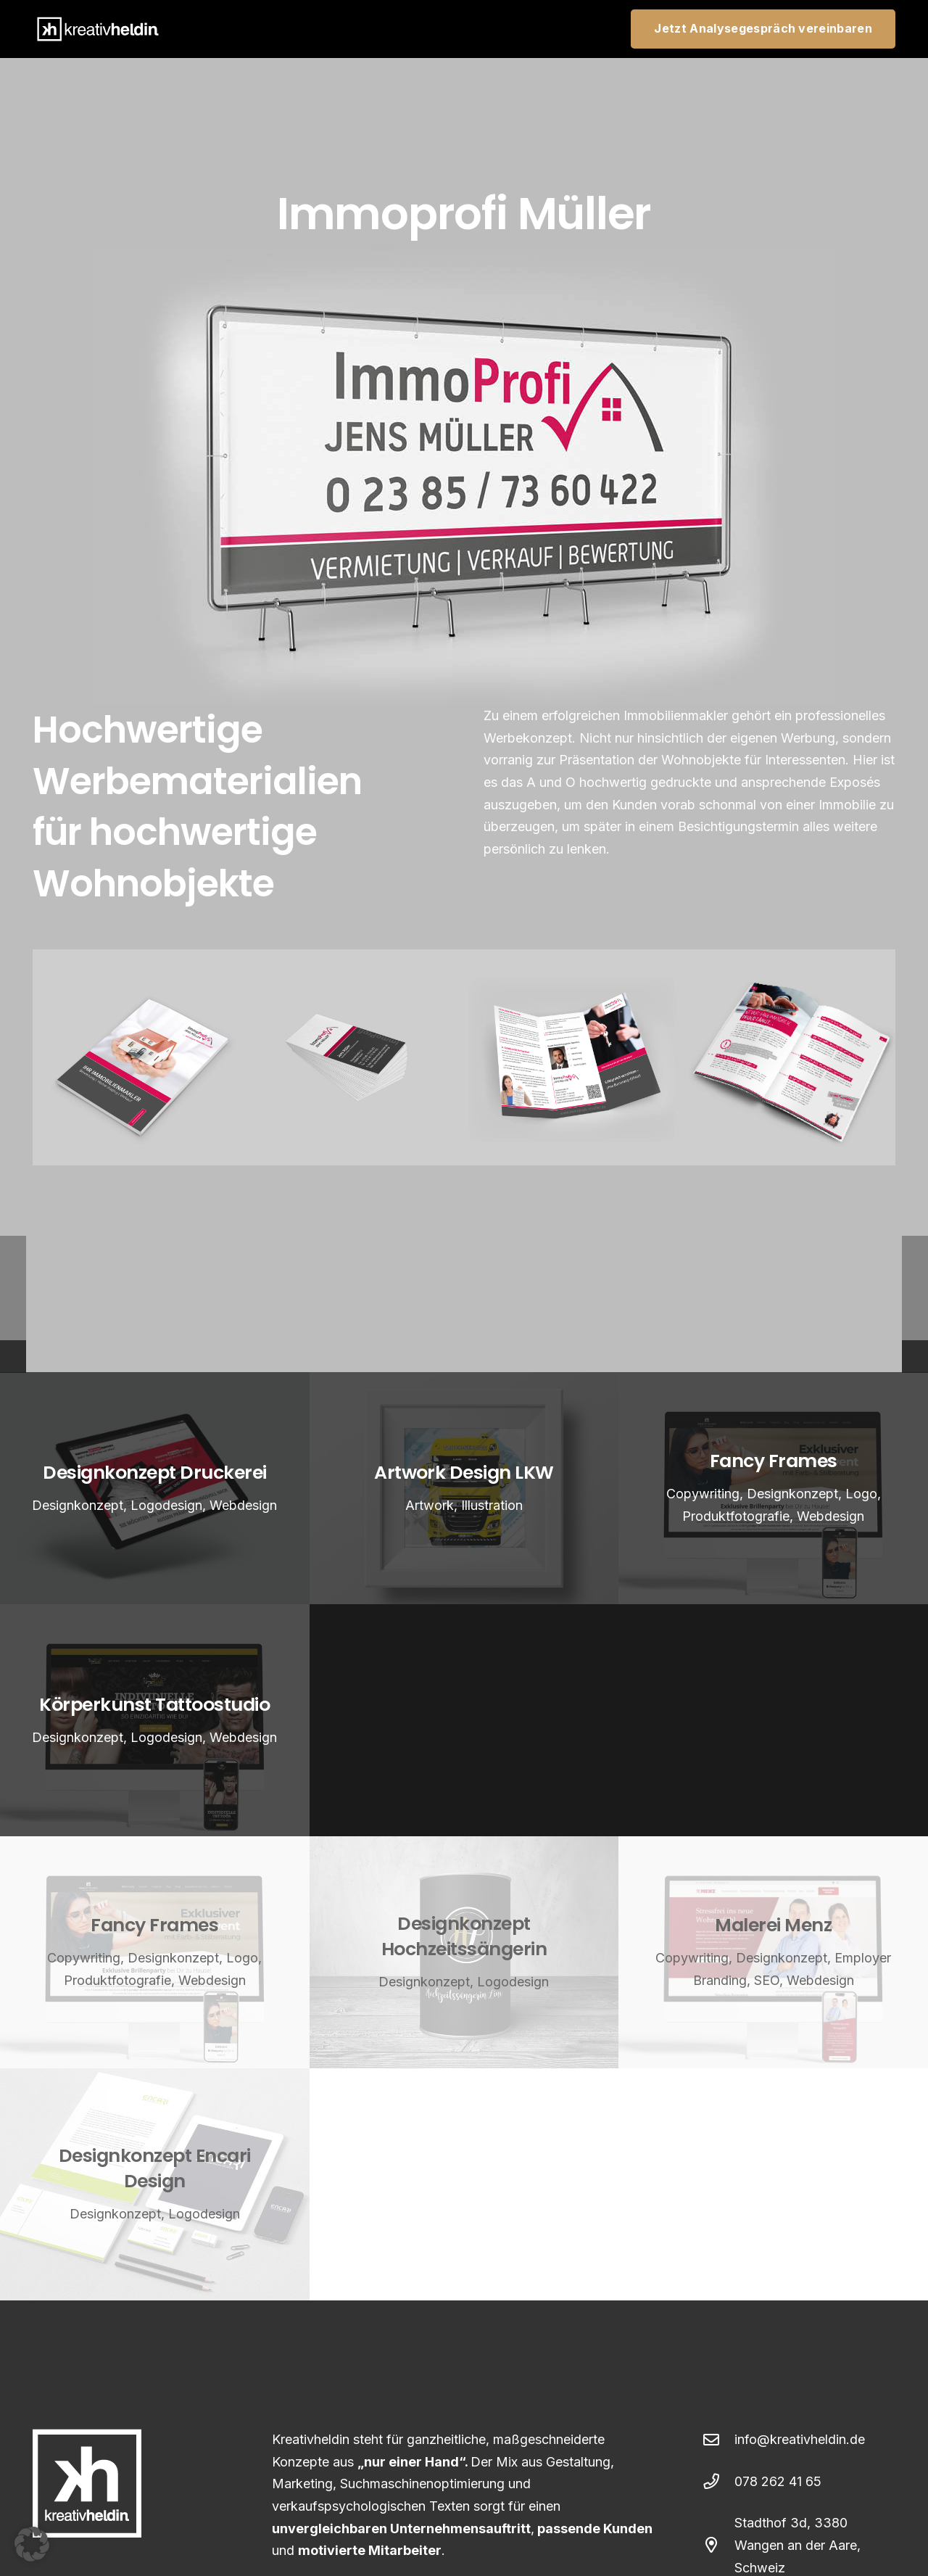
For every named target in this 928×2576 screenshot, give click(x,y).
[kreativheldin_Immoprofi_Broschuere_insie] (788, 1057)
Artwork (429, 1504)
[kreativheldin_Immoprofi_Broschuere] (141, 1057)
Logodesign (166, 1504)
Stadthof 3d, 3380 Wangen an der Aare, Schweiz (797, 2545)
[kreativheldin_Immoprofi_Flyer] (572, 1057)
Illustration (492, 1504)
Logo (861, 1493)
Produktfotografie (736, 1516)
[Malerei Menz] (773, 1952)
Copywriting (703, 1493)
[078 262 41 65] (718, 2482)
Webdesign (243, 1504)
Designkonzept (77, 1504)
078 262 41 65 (777, 2481)
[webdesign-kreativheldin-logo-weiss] (98, 29)
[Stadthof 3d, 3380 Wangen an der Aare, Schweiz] (718, 2546)
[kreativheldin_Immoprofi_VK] (357, 1057)
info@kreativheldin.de (799, 2439)
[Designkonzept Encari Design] (155, 2184)
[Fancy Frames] (155, 1952)
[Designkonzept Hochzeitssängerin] (464, 1952)
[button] (32, 2544)
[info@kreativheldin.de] (718, 2440)
